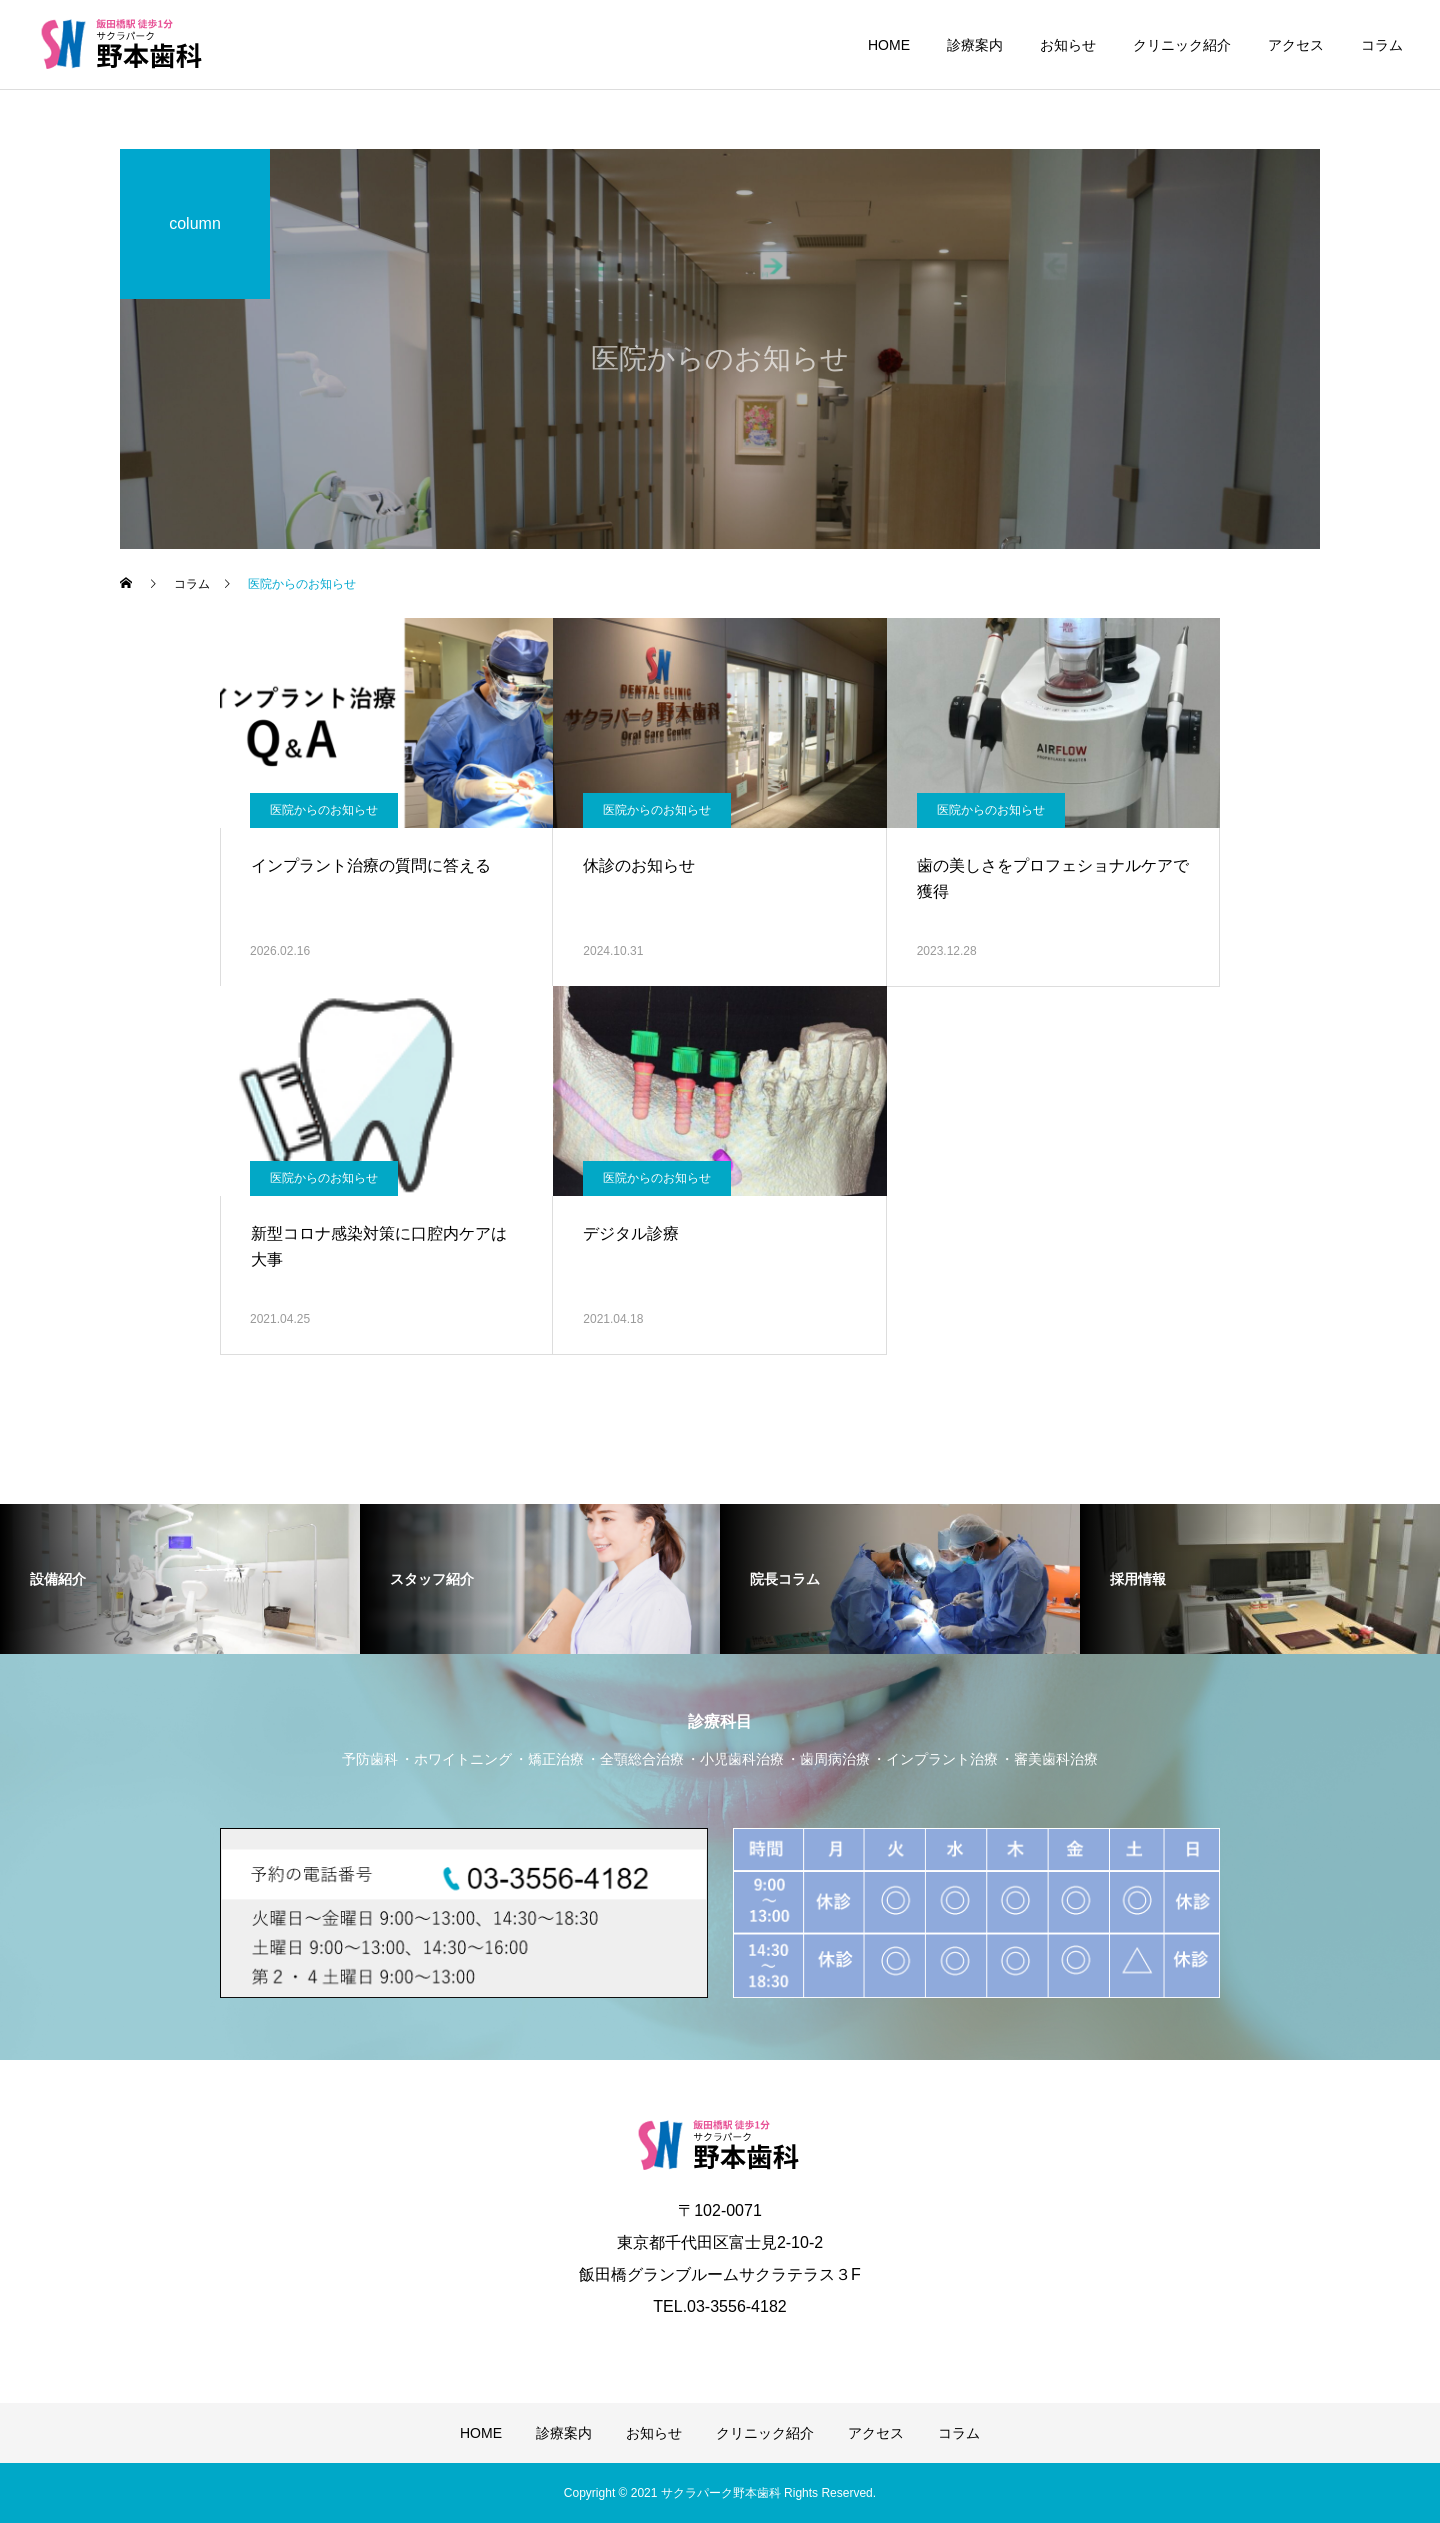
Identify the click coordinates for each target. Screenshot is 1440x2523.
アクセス (1296, 45)
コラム (1382, 45)
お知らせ (1068, 45)
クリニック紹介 (1182, 45)
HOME (889, 45)
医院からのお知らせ (324, 810)
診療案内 (975, 45)
